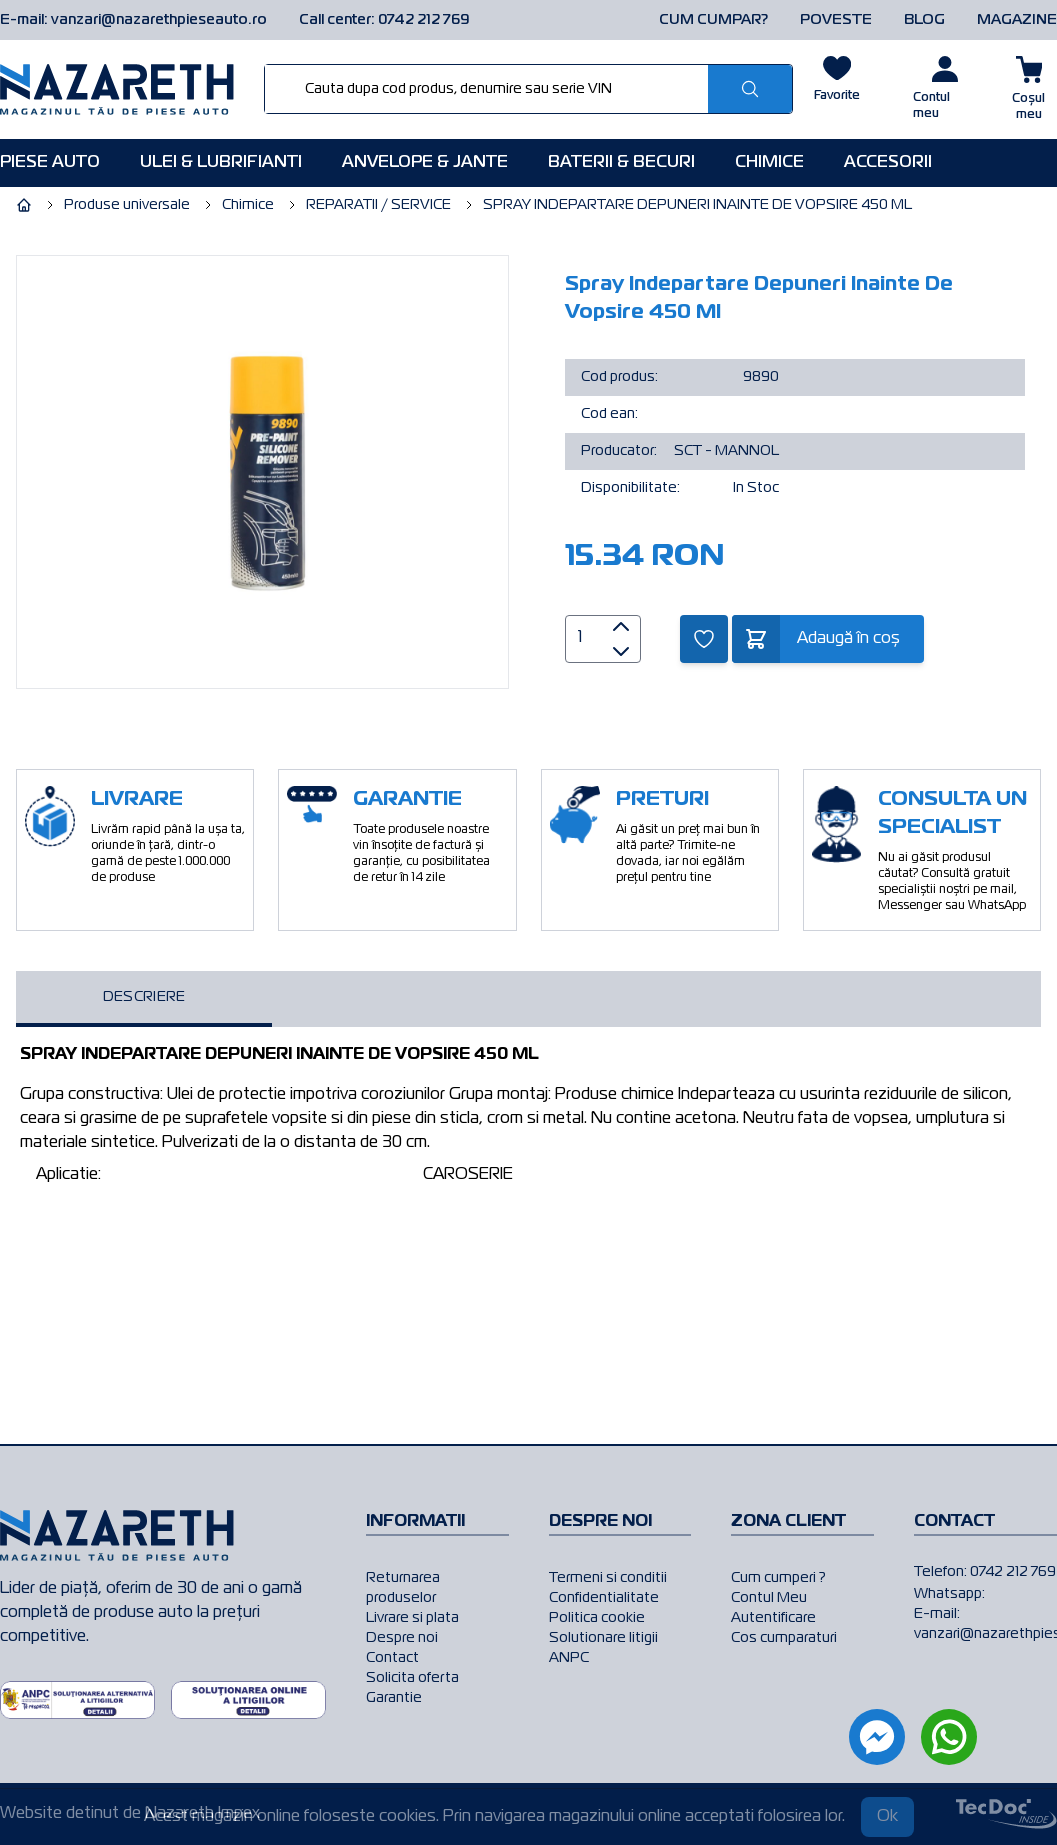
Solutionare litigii (603, 1638)
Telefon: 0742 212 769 (985, 1572)
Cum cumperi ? (778, 1578)
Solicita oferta (412, 1678)
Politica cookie (597, 1618)
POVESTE (836, 20)
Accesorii (888, 163)
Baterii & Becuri (621, 163)
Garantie (394, 1698)
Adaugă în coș (848, 639)
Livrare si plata (412, 1618)
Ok (887, 1817)
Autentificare (773, 1618)
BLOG (924, 20)
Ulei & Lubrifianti (221, 163)
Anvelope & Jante (425, 163)
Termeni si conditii (608, 1578)
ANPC (569, 1658)
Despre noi (402, 1638)
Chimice (769, 163)
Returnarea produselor (403, 1588)
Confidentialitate (604, 1598)
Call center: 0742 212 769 (384, 20)
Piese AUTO (50, 163)
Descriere (144, 997)
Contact (392, 1658)
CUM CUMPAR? (713, 20)
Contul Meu (769, 1598)
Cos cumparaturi (784, 1638)
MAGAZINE (1017, 20)
